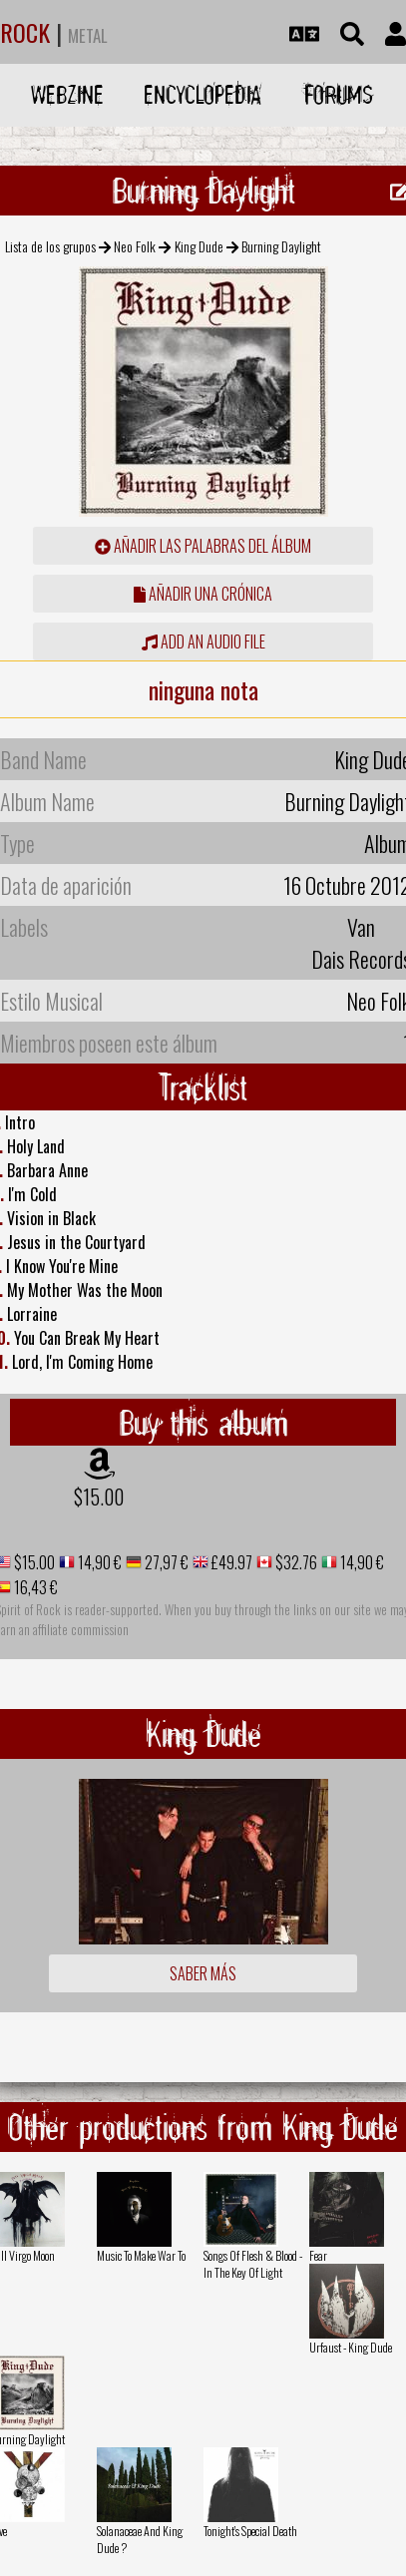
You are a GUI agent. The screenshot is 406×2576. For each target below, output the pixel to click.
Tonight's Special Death (250, 2530)
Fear (318, 2255)
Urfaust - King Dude (350, 2347)
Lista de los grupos (50, 245)
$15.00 (99, 1496)
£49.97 (230, 1562)
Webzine (67, 94)
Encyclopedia (202, 94)
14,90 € (98, 1562)
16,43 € (34, 1587)
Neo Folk (135, 245)
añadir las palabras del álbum (203, 546)
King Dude (199, 245)
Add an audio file (203, 641)
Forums (338, 94)
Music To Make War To (141, 2255)
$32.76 (294, 1562)
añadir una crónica (203, 594)
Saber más (203, 1973)
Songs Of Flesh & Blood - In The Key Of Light (252, 2264)
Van (361, 927)
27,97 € (165, 1562)
